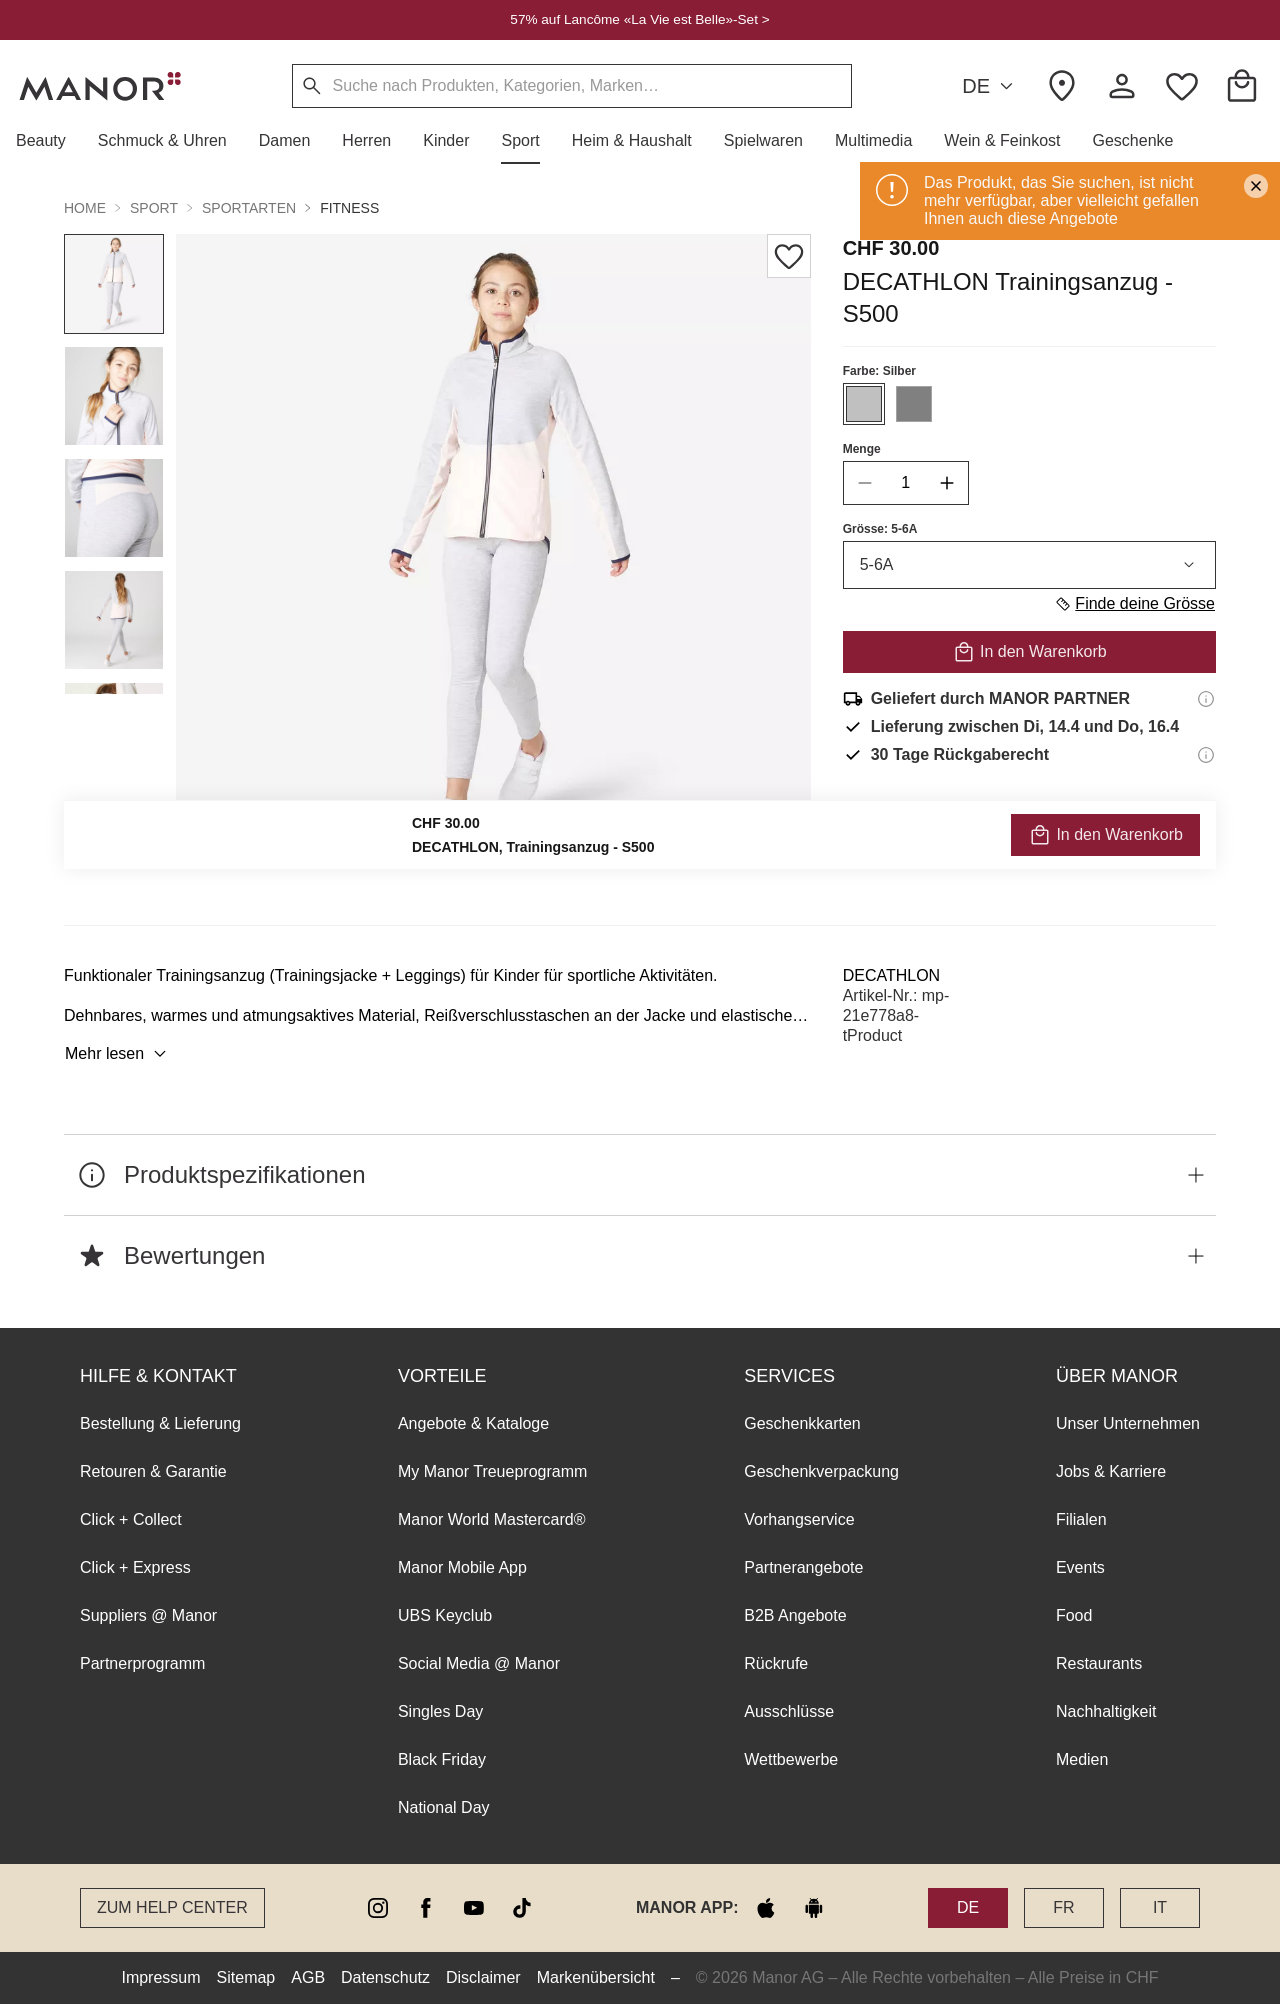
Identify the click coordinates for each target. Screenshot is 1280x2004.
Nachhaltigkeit (1106, 1711)
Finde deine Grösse (1134, 604)
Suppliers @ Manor (148, 1615)
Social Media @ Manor (479, 1663)
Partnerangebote (803, 1567)
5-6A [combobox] (1029, 565)
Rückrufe (776, 1663)
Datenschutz (385, 1977)
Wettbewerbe (791, 1759)
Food (1074, 1615)
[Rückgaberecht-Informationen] (1206, 755)
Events (1080, 1567)
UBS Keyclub (445, 1615)
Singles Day (440, 1711)
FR (1063, 1907)
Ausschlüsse (789, 1711)
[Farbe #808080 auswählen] (914, 404)
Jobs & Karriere (1111, 1471)
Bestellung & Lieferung (160, 1423)
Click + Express (135, 1567)
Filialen (1081, 1519)
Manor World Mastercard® (492, 1519)
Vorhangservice (799, 1519)
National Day (444, 1807)
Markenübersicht (596, 1977)
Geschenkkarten (802, 1423)
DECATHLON (892, 975)
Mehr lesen (118, 1054)
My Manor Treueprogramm (492, 1471)
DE (990, 86)
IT (1160, 1907)
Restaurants (1099, 1663)
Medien (1082, 1759)
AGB (308, 1977)
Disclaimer (483, 1977)
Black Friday (442, 1759)
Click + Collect (131, 1519)
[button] (49, 141)
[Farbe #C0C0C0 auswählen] (864, 404)
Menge (862, 449)
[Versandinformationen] (1206, 699)
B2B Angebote (795, 1615)
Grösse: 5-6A (880, 529)
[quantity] (906, 483)
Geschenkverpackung (821, 1471)
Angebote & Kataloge (473, 1423)
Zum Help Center (172, 1907)
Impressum (160, 1977)
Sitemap (246, 1977)
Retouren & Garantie (153, 1471)
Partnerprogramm (142, 1663)
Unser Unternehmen (1128, 1423)
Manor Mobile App (462, 1567)
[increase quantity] (947, 483)
